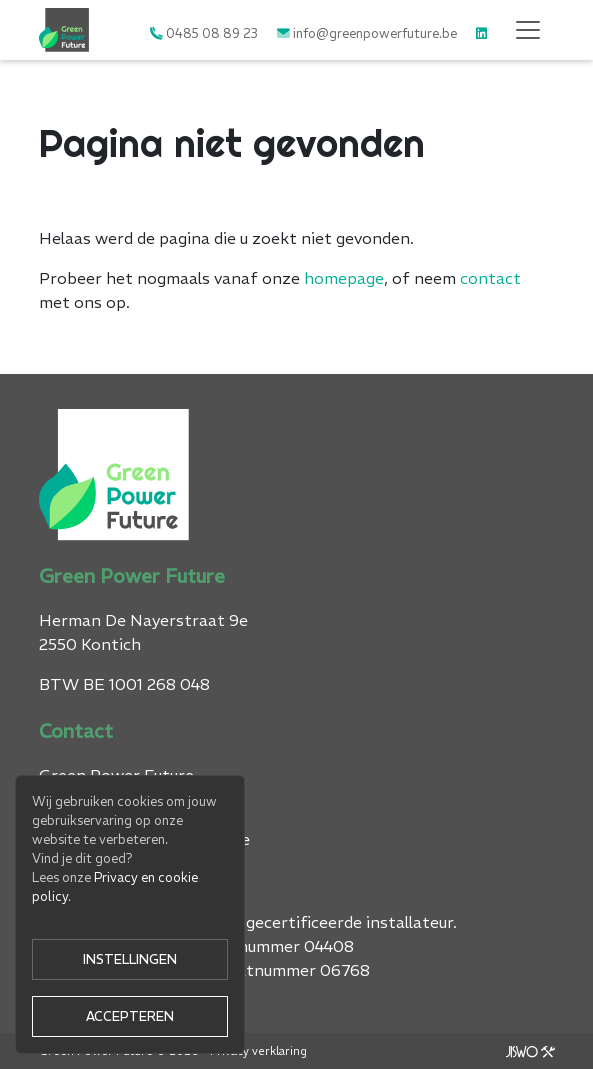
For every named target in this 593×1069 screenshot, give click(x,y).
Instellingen (130, 959)
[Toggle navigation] (528, 30)
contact (490, 278)
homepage (344, 278)
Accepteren (130, 1016)
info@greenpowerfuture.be (375, 33)
